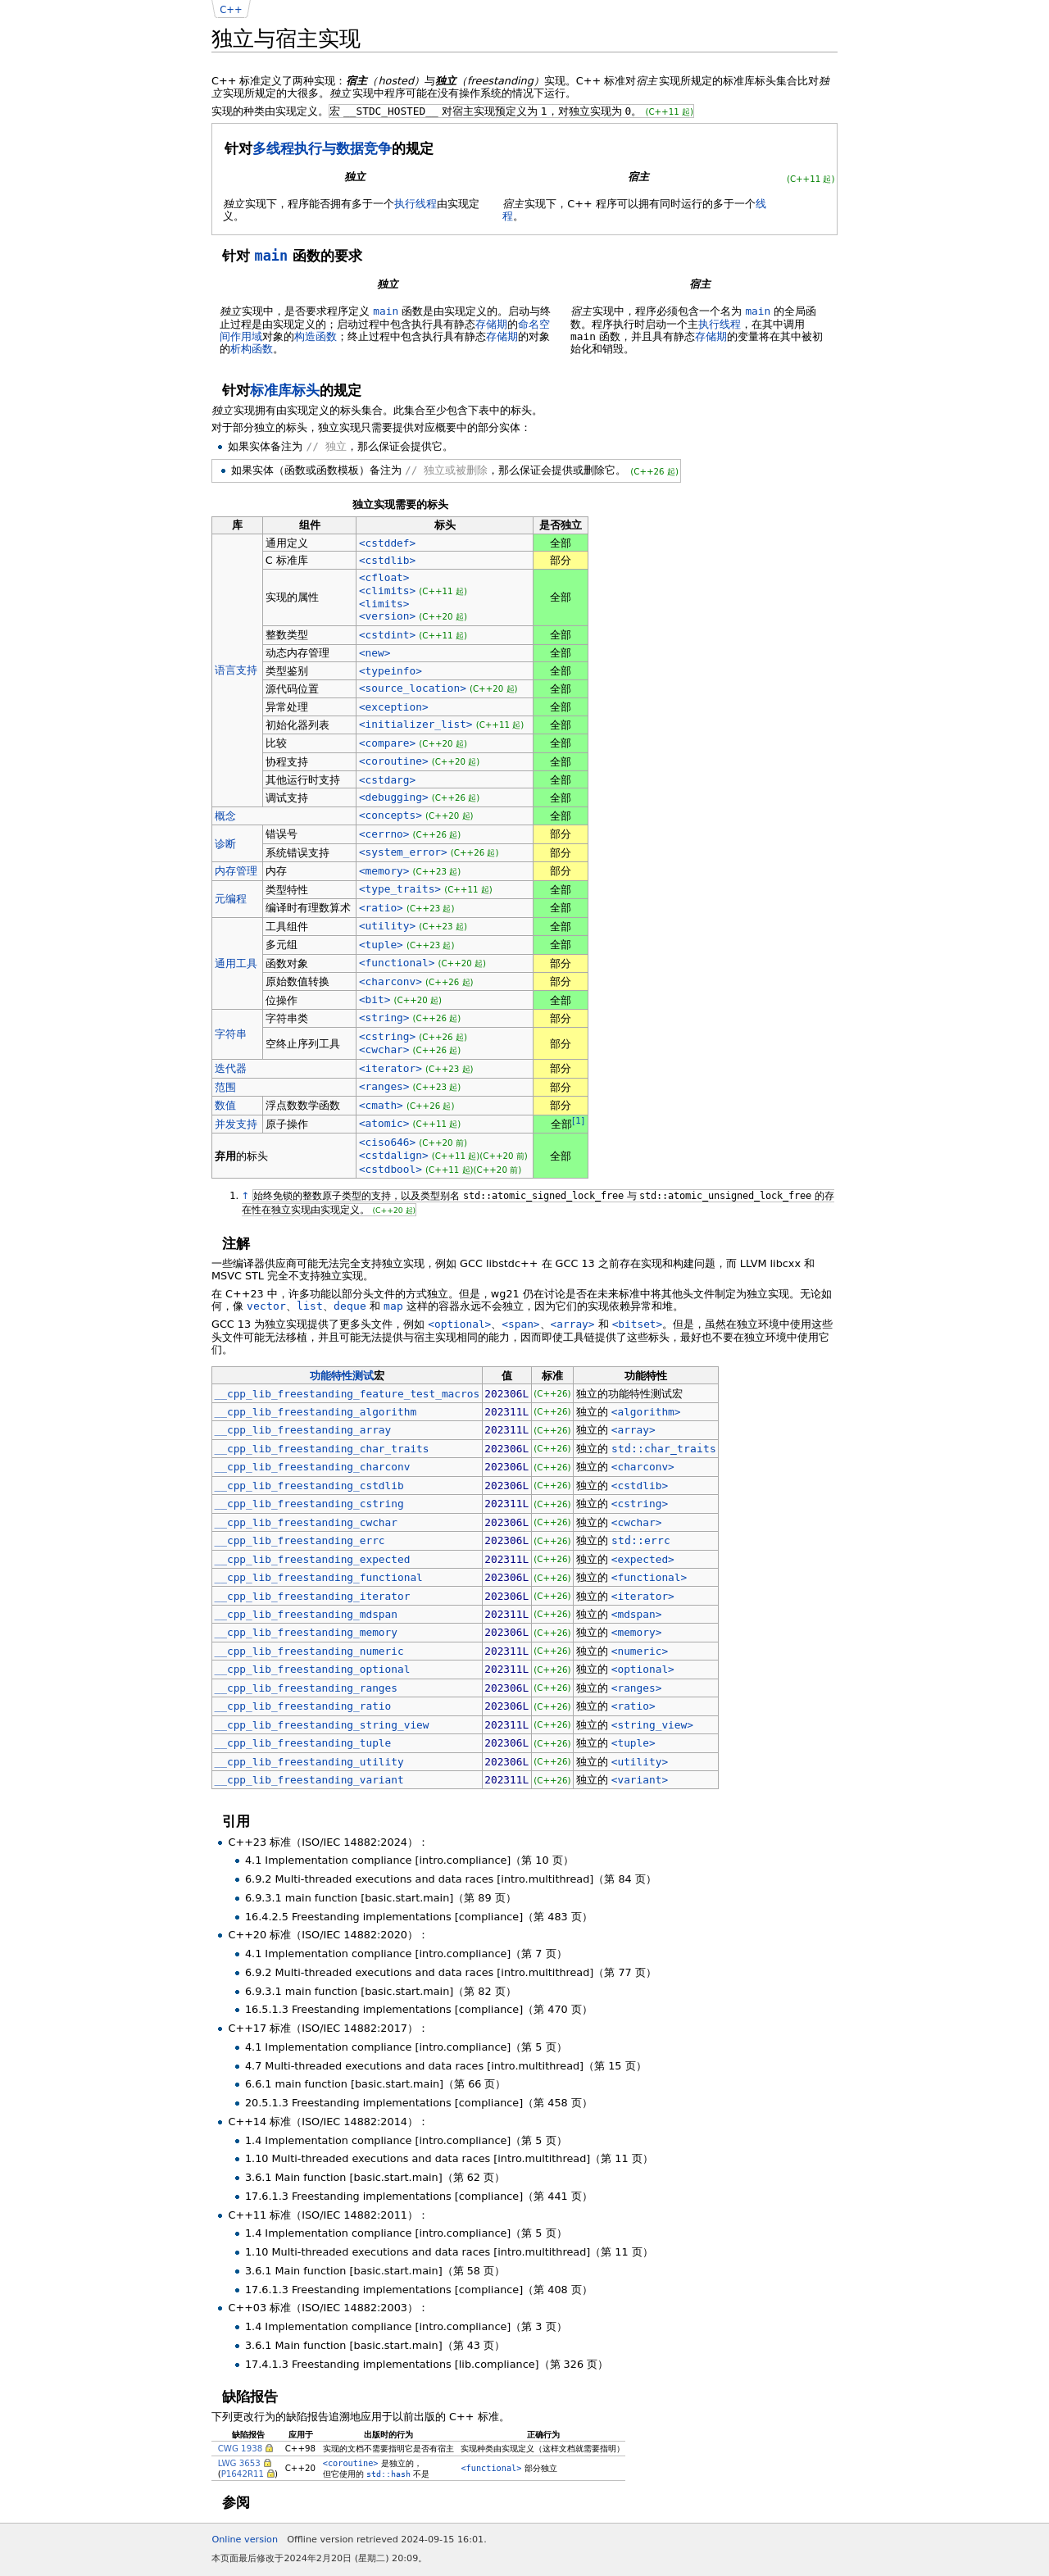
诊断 (225, 844)
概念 (225, 816)
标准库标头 (285, 390)
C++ (231, 10)
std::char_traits (663, 1448)
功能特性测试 (342, 1376)
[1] (578, 1120)
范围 (225, 1087)
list (310, 1306)
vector (266, 1306)
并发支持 (236, 1124)
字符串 (231, 1034)
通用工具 (236, 963)
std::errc (640, 1540)
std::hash (388, 2473)
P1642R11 (242, 2473)
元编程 (231, 899)
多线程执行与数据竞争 (322, 148)
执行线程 (415, 204)
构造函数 (315, 336)
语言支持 (236, 670)
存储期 (491, 324)
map (393, 1306)
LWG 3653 (239, 2463)
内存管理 (236, 871)
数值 (225, 1105)
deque (350, 1306)
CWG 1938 (240, 2448)
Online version (244, 2539)
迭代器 (231, 1068)
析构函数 (251, 349)
